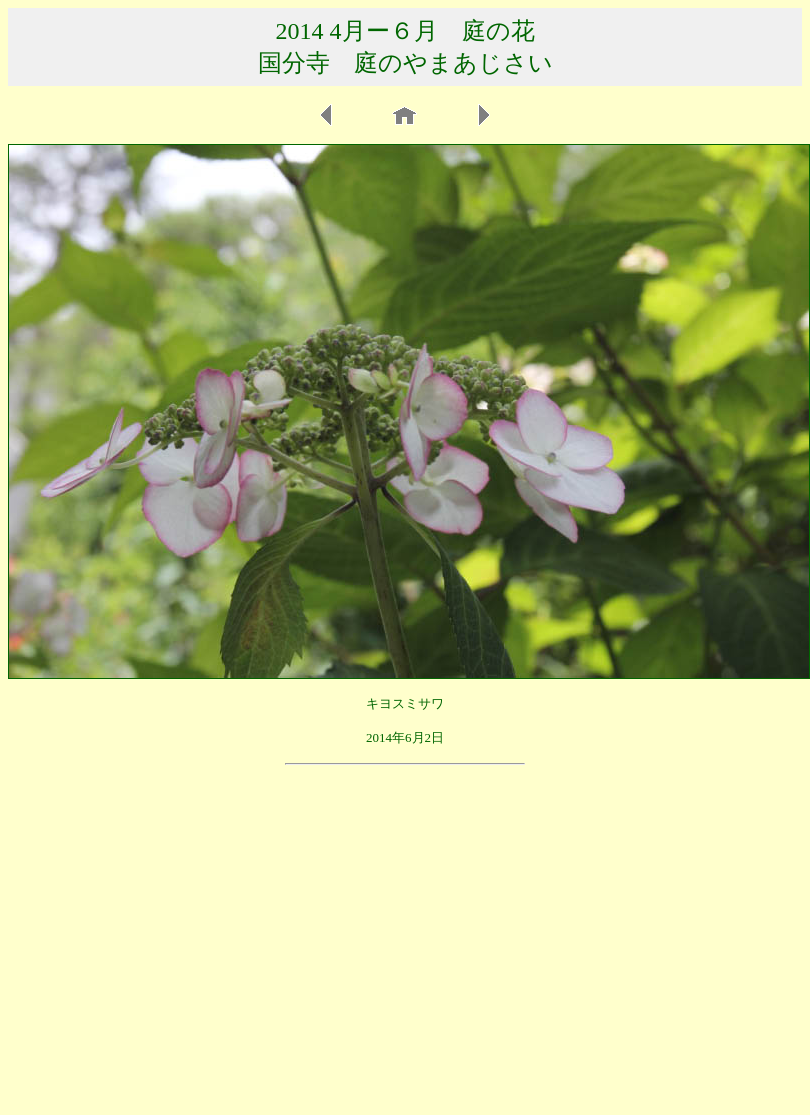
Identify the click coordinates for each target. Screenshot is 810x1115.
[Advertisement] (405, 916)
